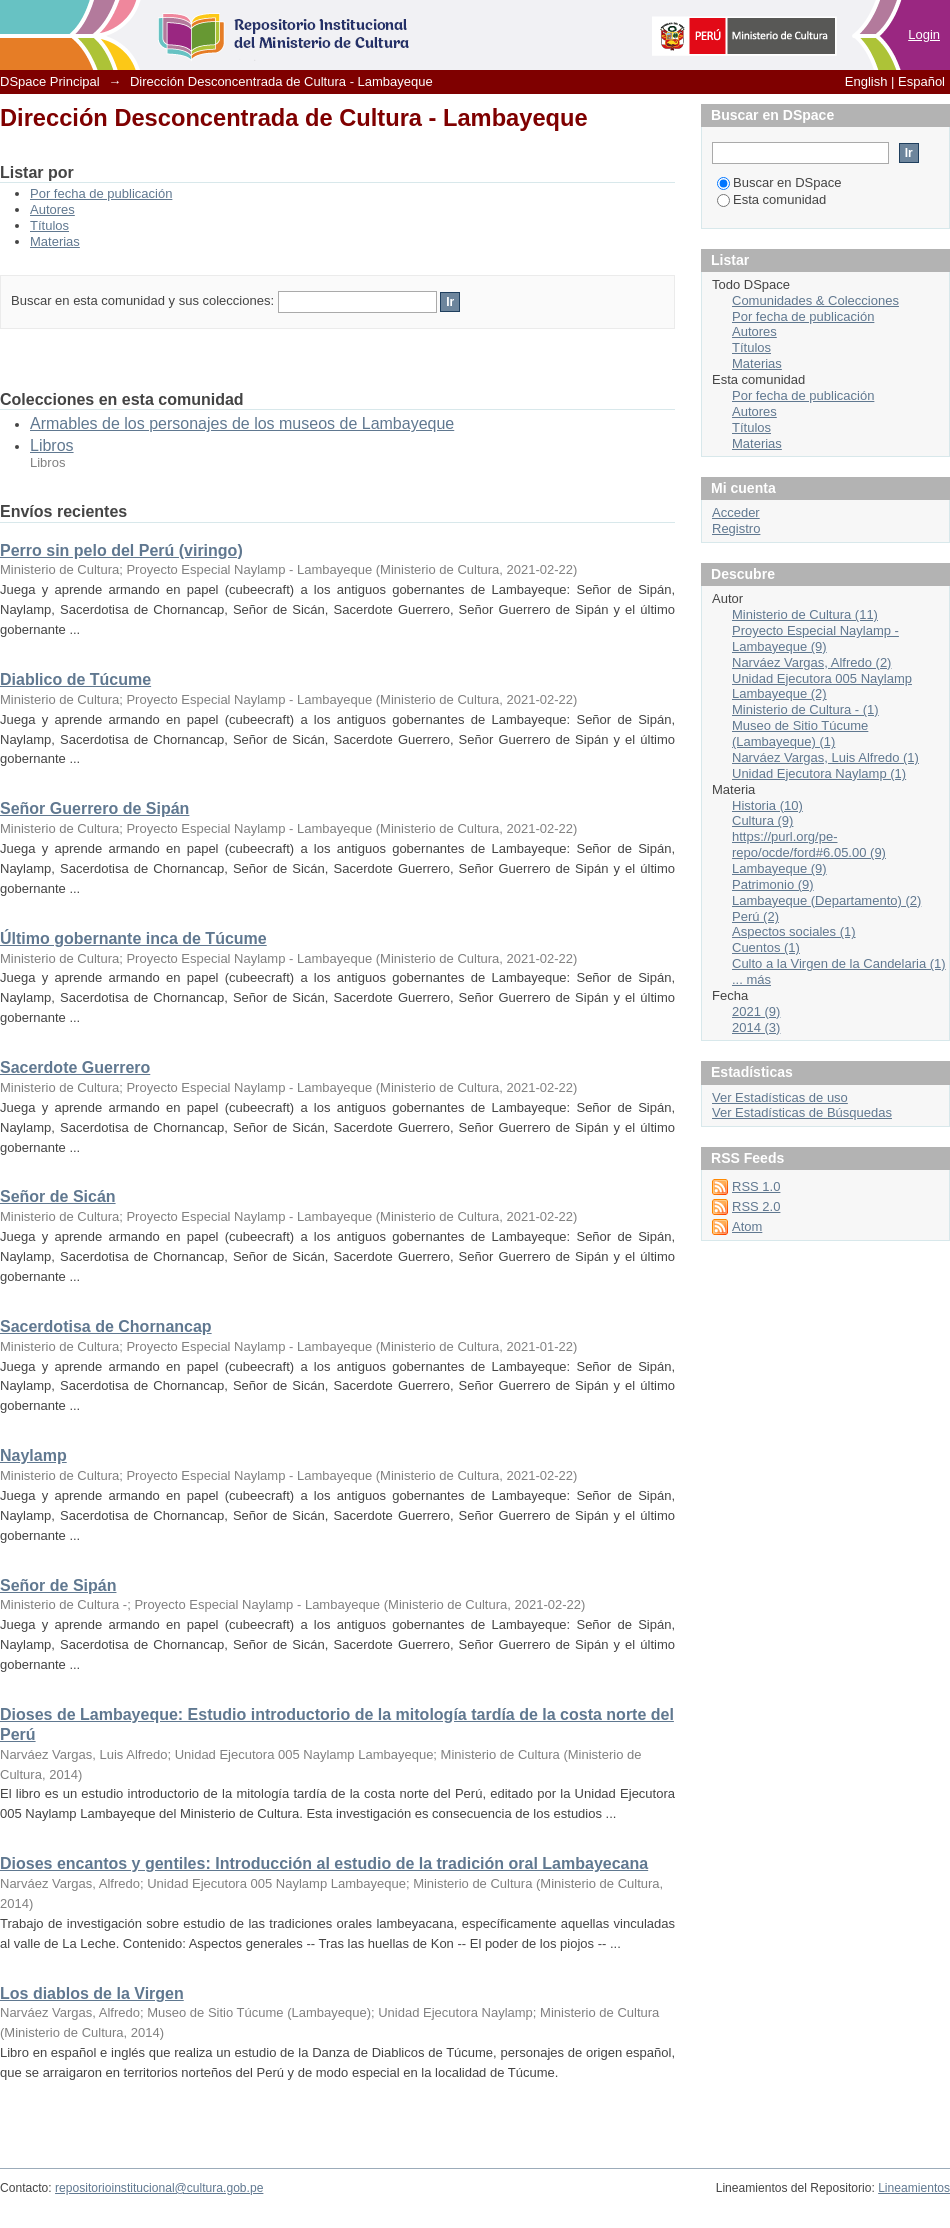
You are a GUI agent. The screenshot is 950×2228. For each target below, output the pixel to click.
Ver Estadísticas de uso (780, 1097)
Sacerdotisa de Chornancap (106, 1326)
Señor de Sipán (58, 1585)
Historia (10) (767, 805)
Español (921, 81)
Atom (747, 1226)
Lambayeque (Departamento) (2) (826, 900)
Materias (55, 241)
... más (751, 979)
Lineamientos (914, 2188)
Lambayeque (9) (779, 868)
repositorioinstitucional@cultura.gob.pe (159, 2188)
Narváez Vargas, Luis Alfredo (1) (825, 757)
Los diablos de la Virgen (92, 1993)
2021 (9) (756, 1011)
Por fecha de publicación (101, 193)
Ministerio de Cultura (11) (805, 614)
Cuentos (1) (766, 947)
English (866, 81)
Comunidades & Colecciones (815, 300)
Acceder (736, 512)
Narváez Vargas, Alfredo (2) (811, 662)
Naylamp (33, 1455)
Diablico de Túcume (75, 679)
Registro (736, 528)
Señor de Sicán (58, 1196)
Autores (52, 209)
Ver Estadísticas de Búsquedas (802, 1112)
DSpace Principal (50, 81)
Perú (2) (755, 916)
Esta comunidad (771, 199)
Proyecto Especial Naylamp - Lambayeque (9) (815, 638)
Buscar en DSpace (779, 182)
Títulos (49, 225)
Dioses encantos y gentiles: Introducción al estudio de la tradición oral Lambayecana (324, 1863)
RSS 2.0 (756, 1206)
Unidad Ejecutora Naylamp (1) (819, 773)
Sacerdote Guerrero (75, 1067)
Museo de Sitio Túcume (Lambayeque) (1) (800, 733)
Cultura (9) (762, 820)
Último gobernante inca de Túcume (133, 938)
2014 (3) (756, 1027)
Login (924, 34)
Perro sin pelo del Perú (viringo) (121, 550)
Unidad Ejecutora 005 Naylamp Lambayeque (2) (822, 686)
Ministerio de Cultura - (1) (805, 709)
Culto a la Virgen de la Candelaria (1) (839, 963)
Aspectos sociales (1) (794, 931)
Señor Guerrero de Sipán (94, 808)
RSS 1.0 (756, 1186)
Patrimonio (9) (773, 884)
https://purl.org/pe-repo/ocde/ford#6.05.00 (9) (809, 844)
